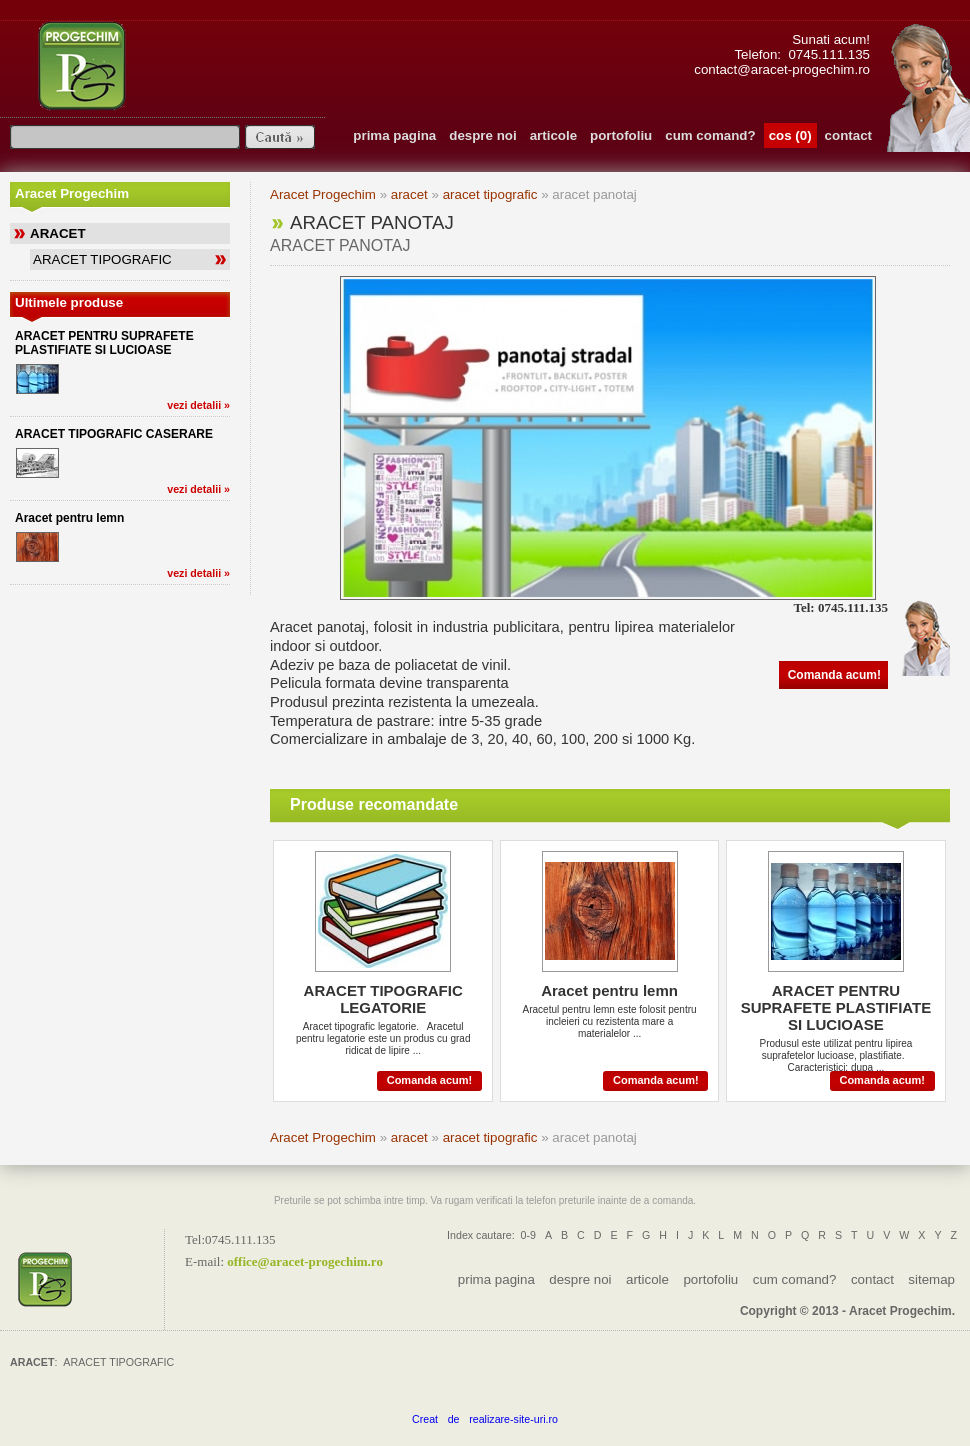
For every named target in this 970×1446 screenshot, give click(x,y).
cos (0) (790, 135)
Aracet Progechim (323, 194)
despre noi (482, 135)
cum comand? (710, 135)
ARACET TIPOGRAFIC (102, 259)
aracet (409, 194)
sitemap (931, 1279)
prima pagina (394, 135)
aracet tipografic (490, 194)
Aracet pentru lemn (69, 518)
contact (848, 135)
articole (553, 135)
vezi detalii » (198, 405)
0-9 (528, 1235)
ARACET (58, 233)
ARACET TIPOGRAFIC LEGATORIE (383, 999)
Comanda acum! (834, 675)
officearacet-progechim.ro (305, 1260)
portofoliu (621, 135)
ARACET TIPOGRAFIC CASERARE (114, 434)
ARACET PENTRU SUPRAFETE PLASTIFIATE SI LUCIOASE (104, 343)
